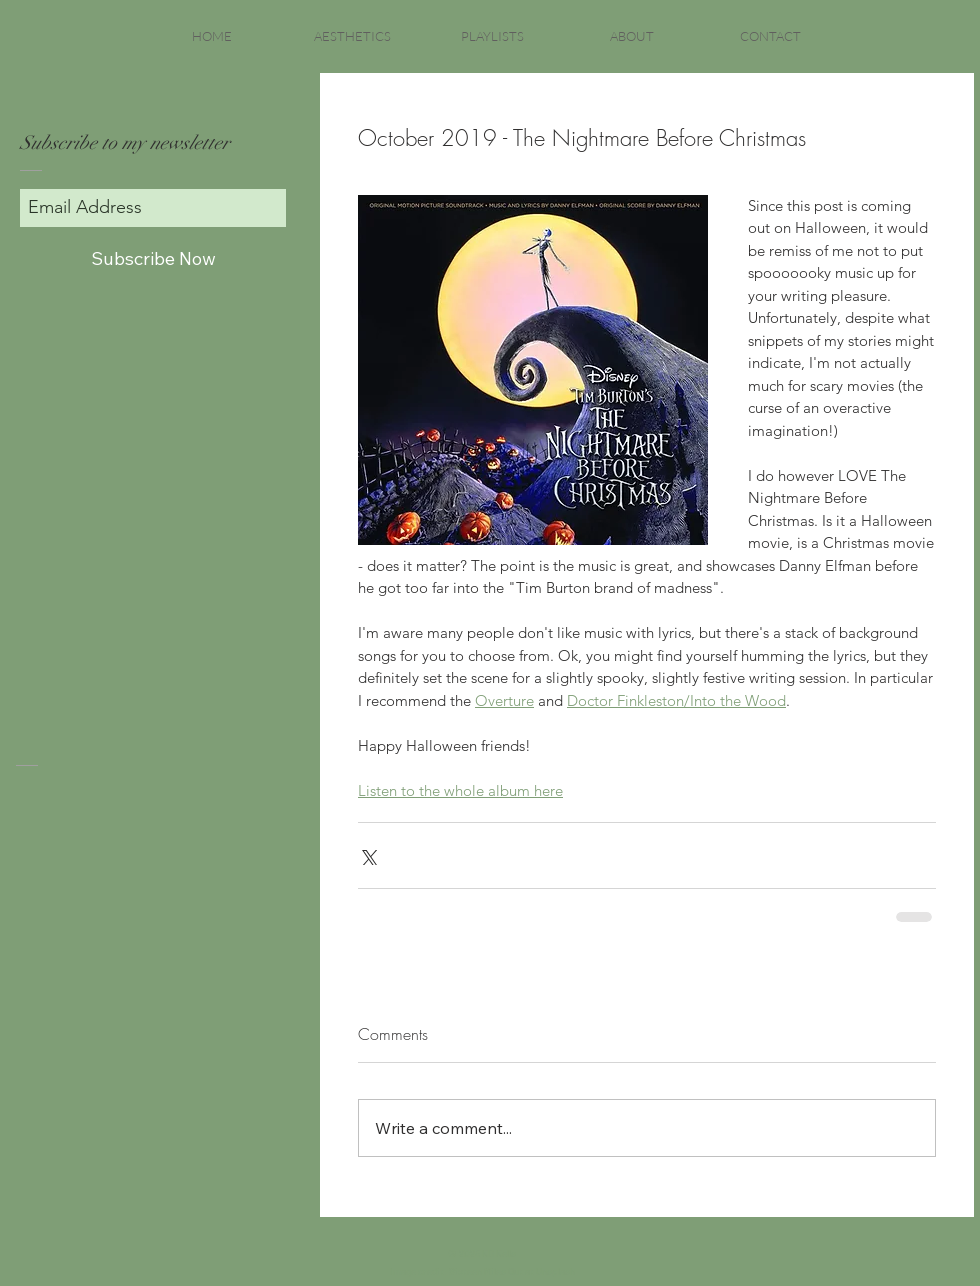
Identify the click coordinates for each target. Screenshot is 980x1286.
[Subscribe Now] (153, 258)
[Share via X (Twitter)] (367, 855)
